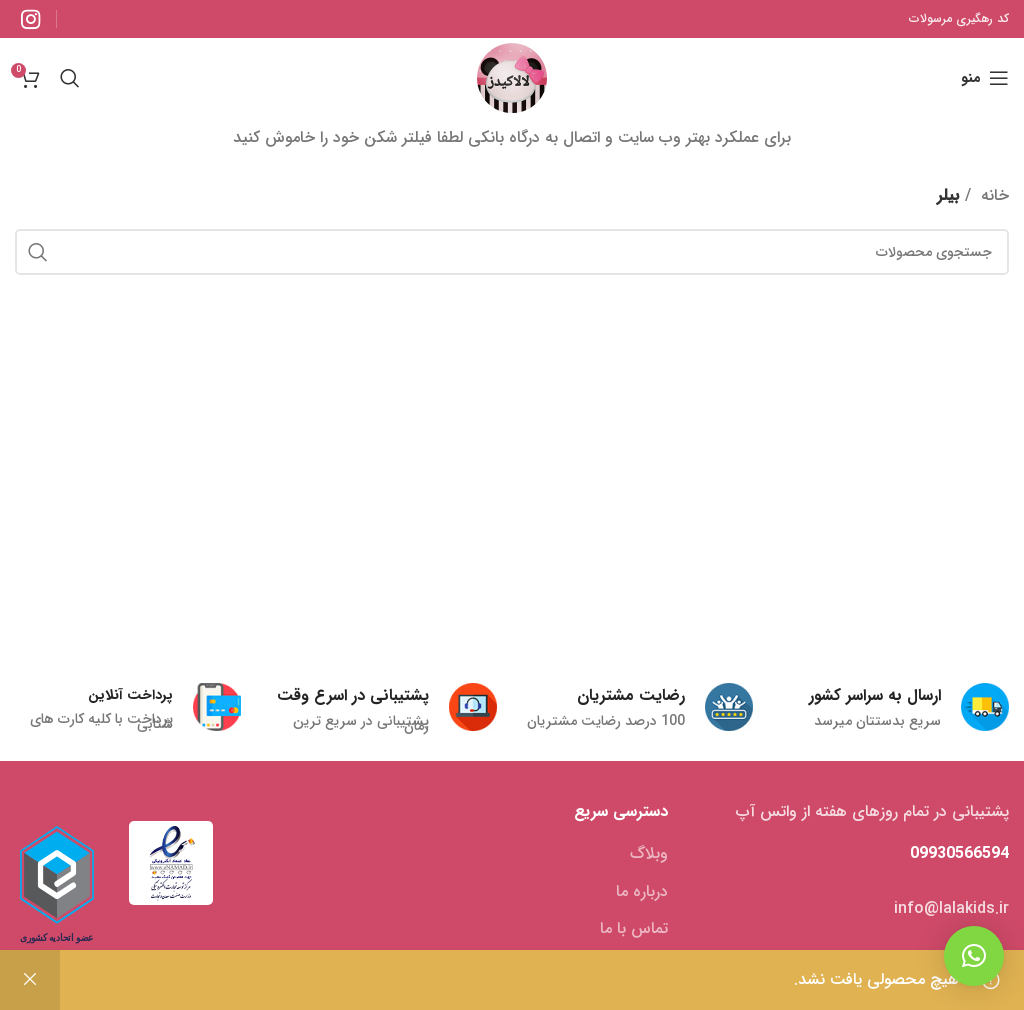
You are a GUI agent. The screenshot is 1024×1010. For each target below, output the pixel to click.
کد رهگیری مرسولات (959, 18)
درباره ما (642, 892)
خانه (992, 195)
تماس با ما (634, 929)
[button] (974, 956)
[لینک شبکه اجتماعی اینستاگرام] (30, 19)
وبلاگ (649, 854)
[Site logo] (512, 77)
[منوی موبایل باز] (985, 78)
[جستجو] (70, 78)
